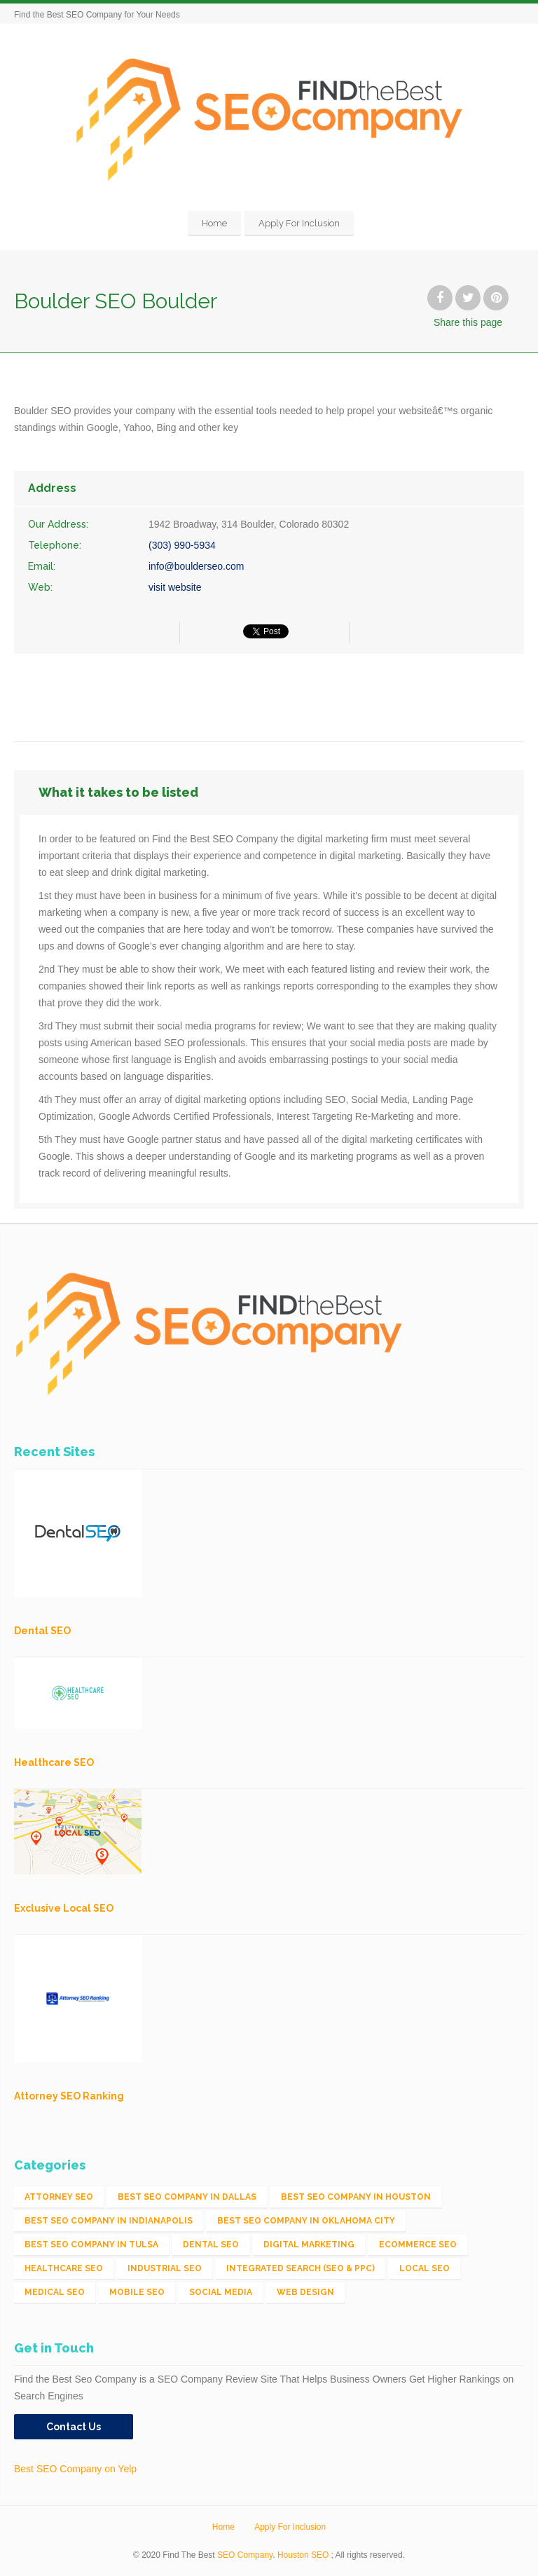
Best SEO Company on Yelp (75, 2468)
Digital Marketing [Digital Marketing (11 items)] (308, 2244)
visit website (175, 587)
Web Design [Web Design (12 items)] (305, 2292)
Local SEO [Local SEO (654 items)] (424, 2268)
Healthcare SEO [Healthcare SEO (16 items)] (64, 2268)
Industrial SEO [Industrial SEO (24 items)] (164, 2268)
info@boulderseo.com (196, 566)
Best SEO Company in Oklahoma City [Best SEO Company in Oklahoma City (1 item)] (306, 2221)
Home (214, 223)
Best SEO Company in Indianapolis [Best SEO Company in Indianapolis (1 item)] (109, 2221)
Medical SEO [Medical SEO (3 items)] (55, 2292)
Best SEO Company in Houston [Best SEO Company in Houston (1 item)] (356, 2197)
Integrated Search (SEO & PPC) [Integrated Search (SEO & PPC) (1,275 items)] (300, 2268)
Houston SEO (303, 2555)
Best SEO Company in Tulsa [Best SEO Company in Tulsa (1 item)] (91, 2244)
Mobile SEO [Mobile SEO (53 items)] (137, 2292)
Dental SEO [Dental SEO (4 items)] (211, 2244)
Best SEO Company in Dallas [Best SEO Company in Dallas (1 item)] (187, 2197)
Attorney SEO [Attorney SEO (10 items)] (59, 2197)
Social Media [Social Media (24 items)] (220, 2292)
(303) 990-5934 (182, 545)
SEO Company (245, 2555)
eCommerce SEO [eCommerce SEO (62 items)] (418, 2244)
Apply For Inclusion (299, 223)
